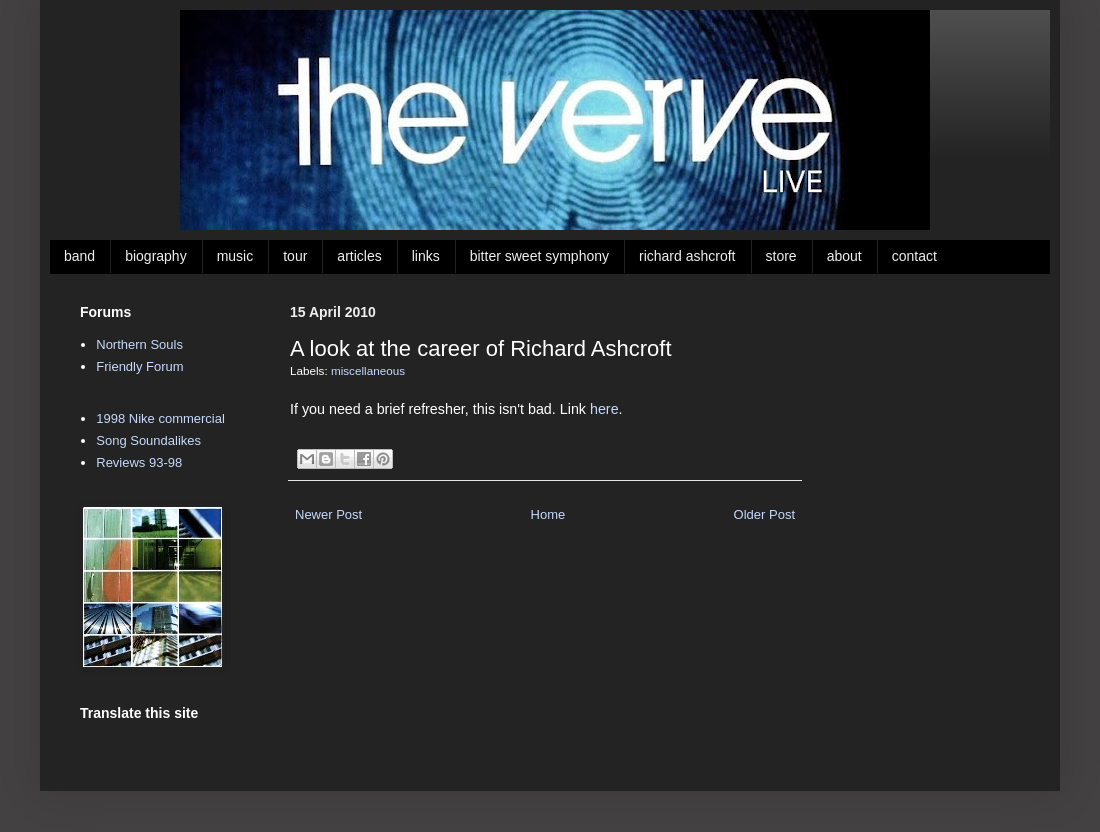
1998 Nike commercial (160, 418)
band (79, 256)
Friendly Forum (139, 366)
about (844, 256)
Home (548, 514)
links (426, 256)
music (235, 256)
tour (295, 256)
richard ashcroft (687, 256)
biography (156, 256)
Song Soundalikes (148, 440)
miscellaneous (368, 370)
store (781, 256)
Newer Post (328, 514)
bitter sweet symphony (539, 256)
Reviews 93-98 (139, 462)
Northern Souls (139, 344)
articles (359, 256)
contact (914, 256)
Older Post (764, 514)
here (604, 409)
